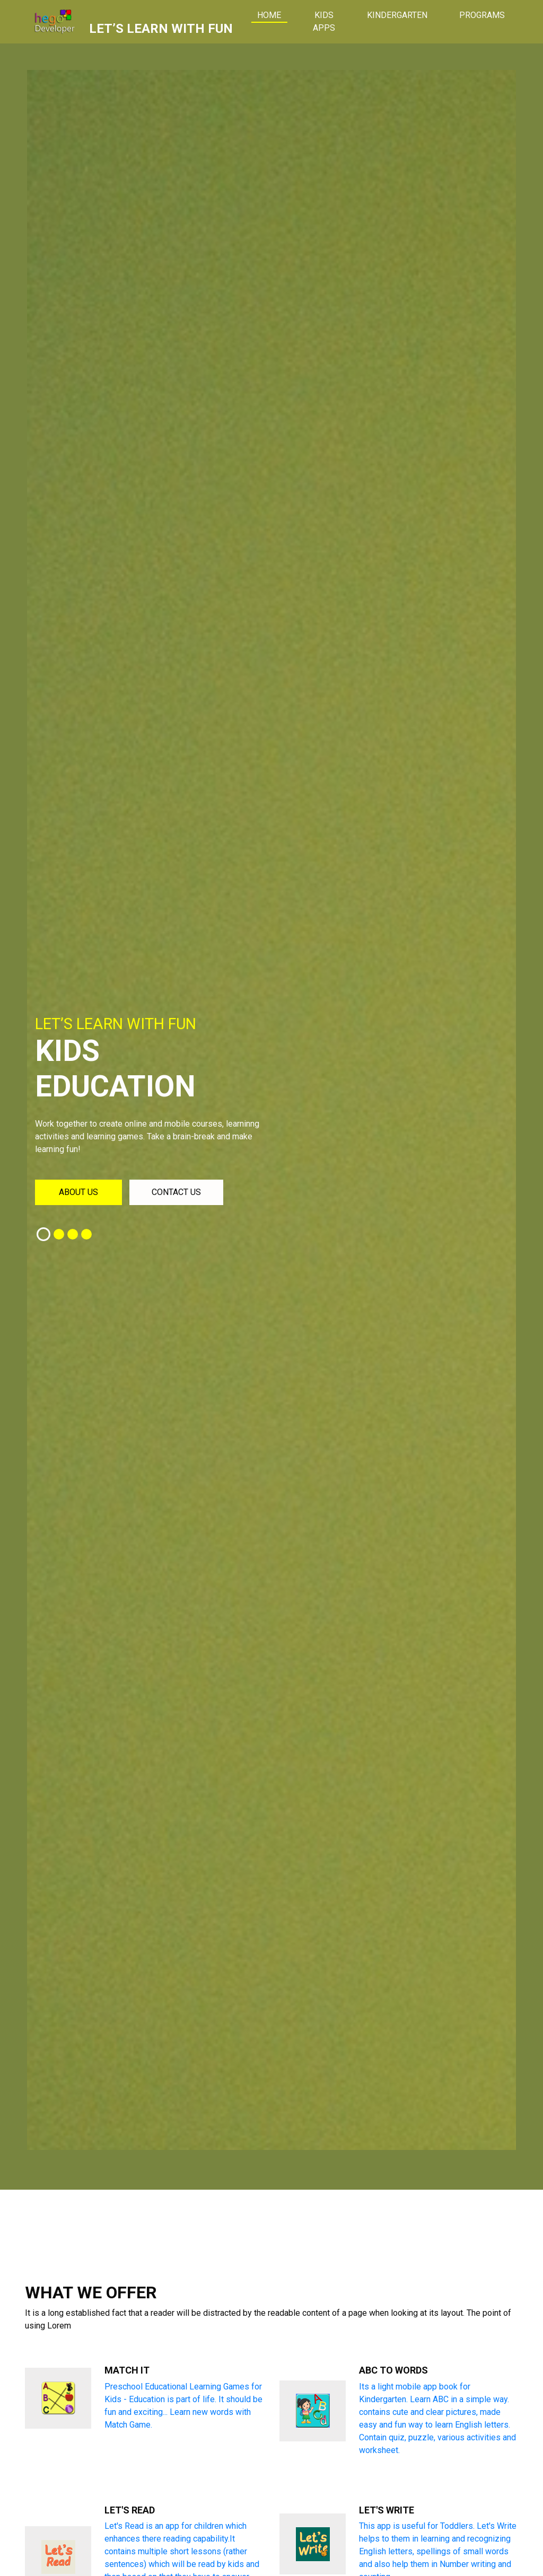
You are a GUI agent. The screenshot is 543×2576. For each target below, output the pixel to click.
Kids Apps (324, 21)
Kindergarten (397, 15)
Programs (482, 15)
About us (78, 1192)
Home (277, 14)
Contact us (176, 1192)
